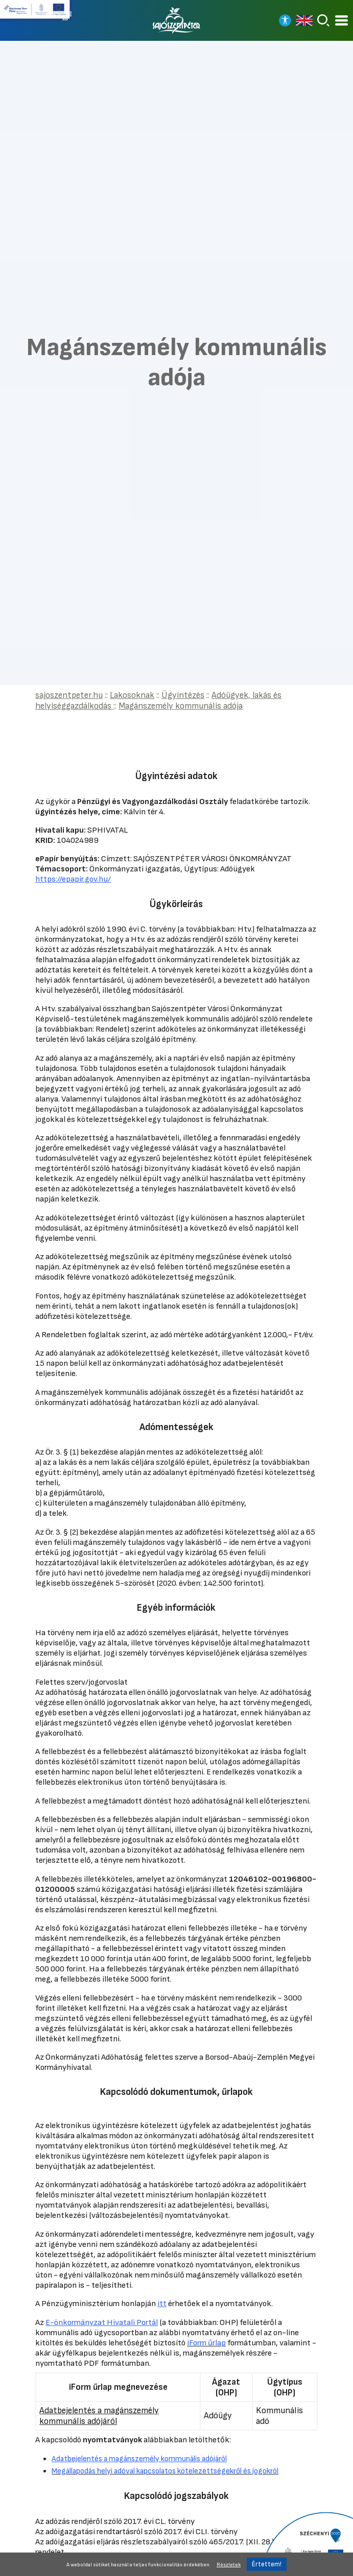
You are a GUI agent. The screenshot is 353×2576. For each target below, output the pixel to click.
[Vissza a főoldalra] (177, 20)
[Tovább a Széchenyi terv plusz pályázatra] (36, 14)
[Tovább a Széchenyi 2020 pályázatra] (307, 2543)
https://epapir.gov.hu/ (73, 879)
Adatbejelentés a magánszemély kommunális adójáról (99, 2416)
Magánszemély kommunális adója (181, 706)
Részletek (229, 2565)
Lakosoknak (132, 695)
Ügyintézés (182, 695)
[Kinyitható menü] (341, 20)
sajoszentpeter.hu (69, 695)
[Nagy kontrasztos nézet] (285, 20)
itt (162, 2303)
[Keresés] (323, 20)
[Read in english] (304, 20)
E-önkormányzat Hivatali (101, 2322)
